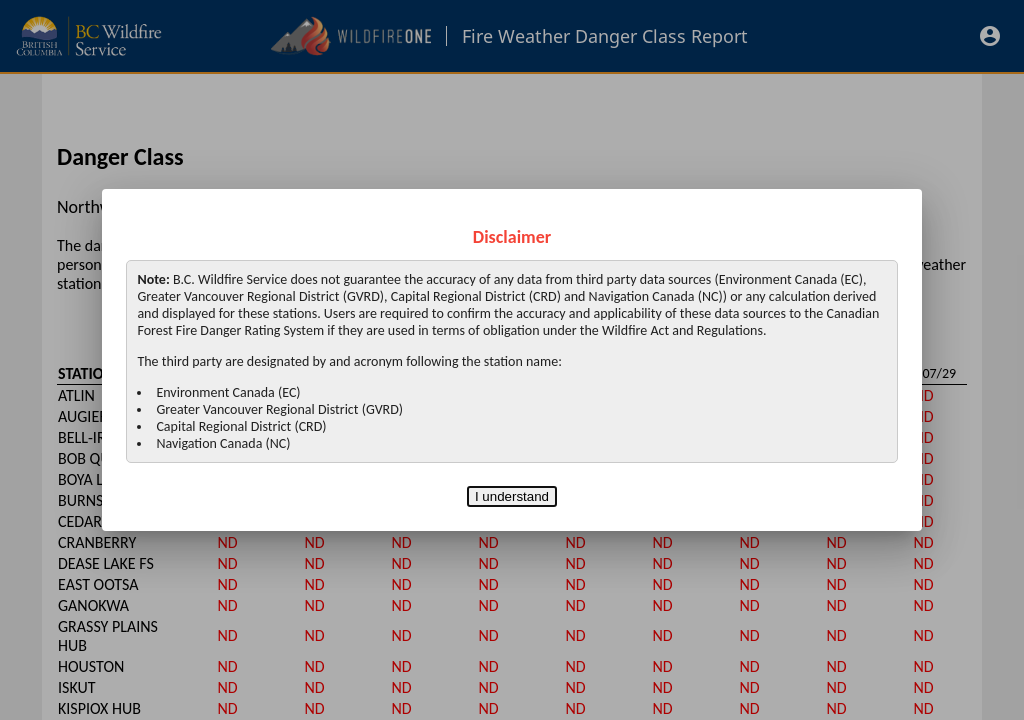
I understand (512, 496)
